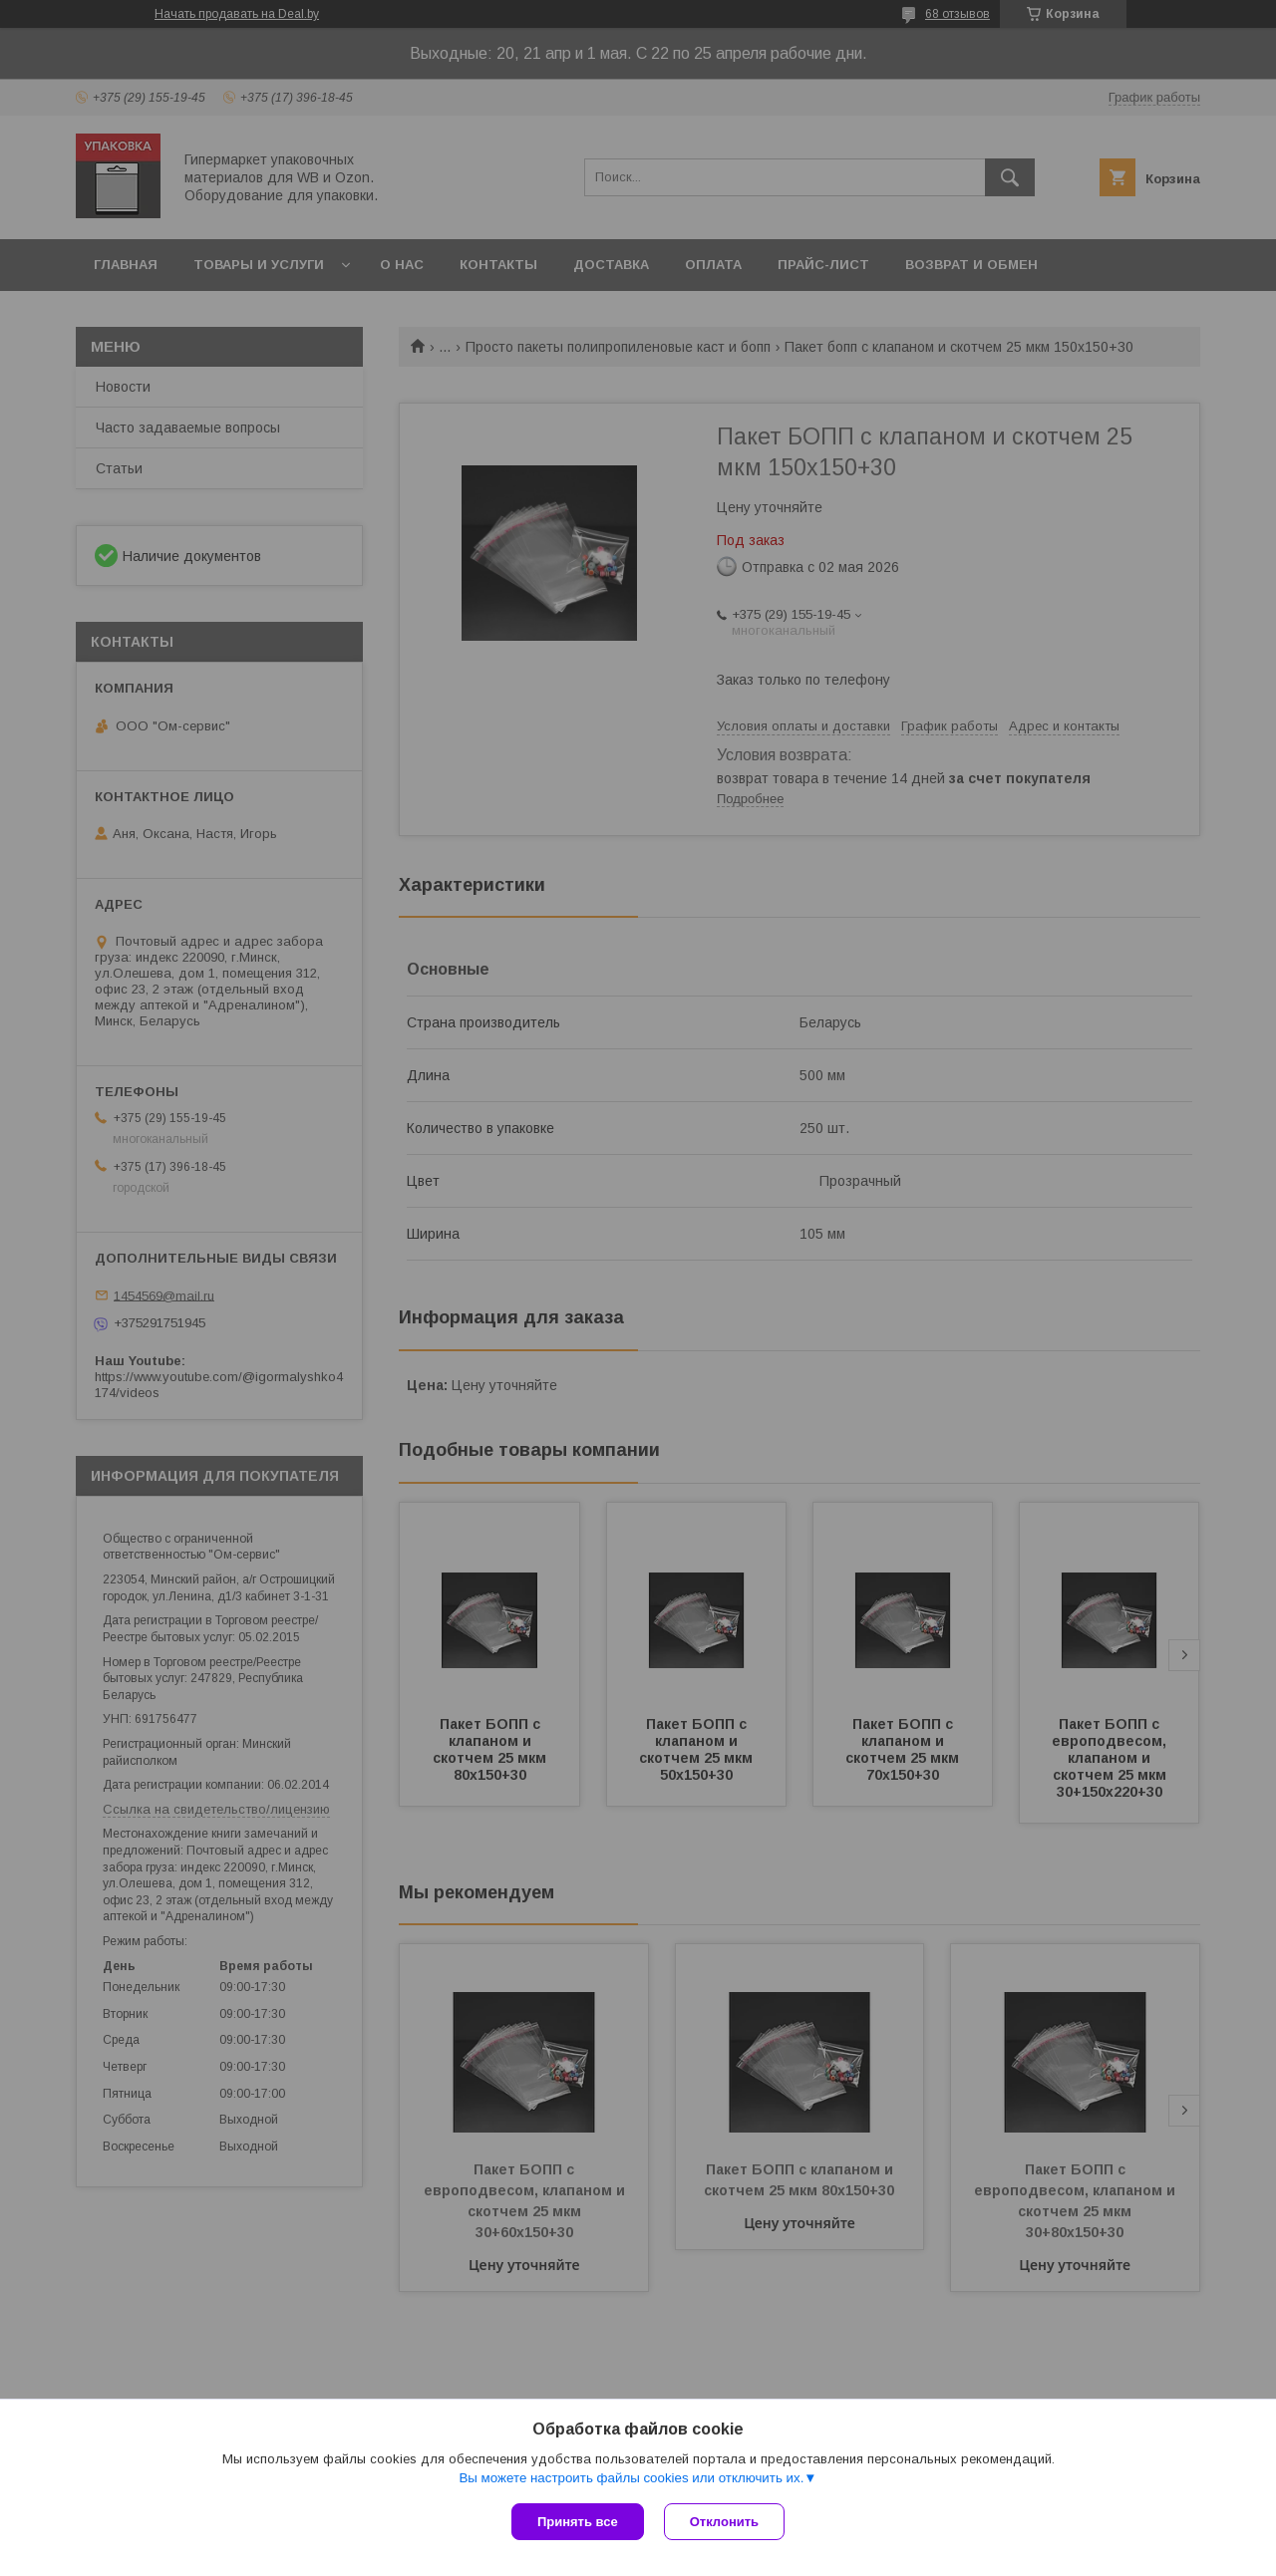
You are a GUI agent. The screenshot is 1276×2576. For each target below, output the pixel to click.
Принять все (577, 2521)
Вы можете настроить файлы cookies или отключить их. (631, 2477)
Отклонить (724, 2521)
